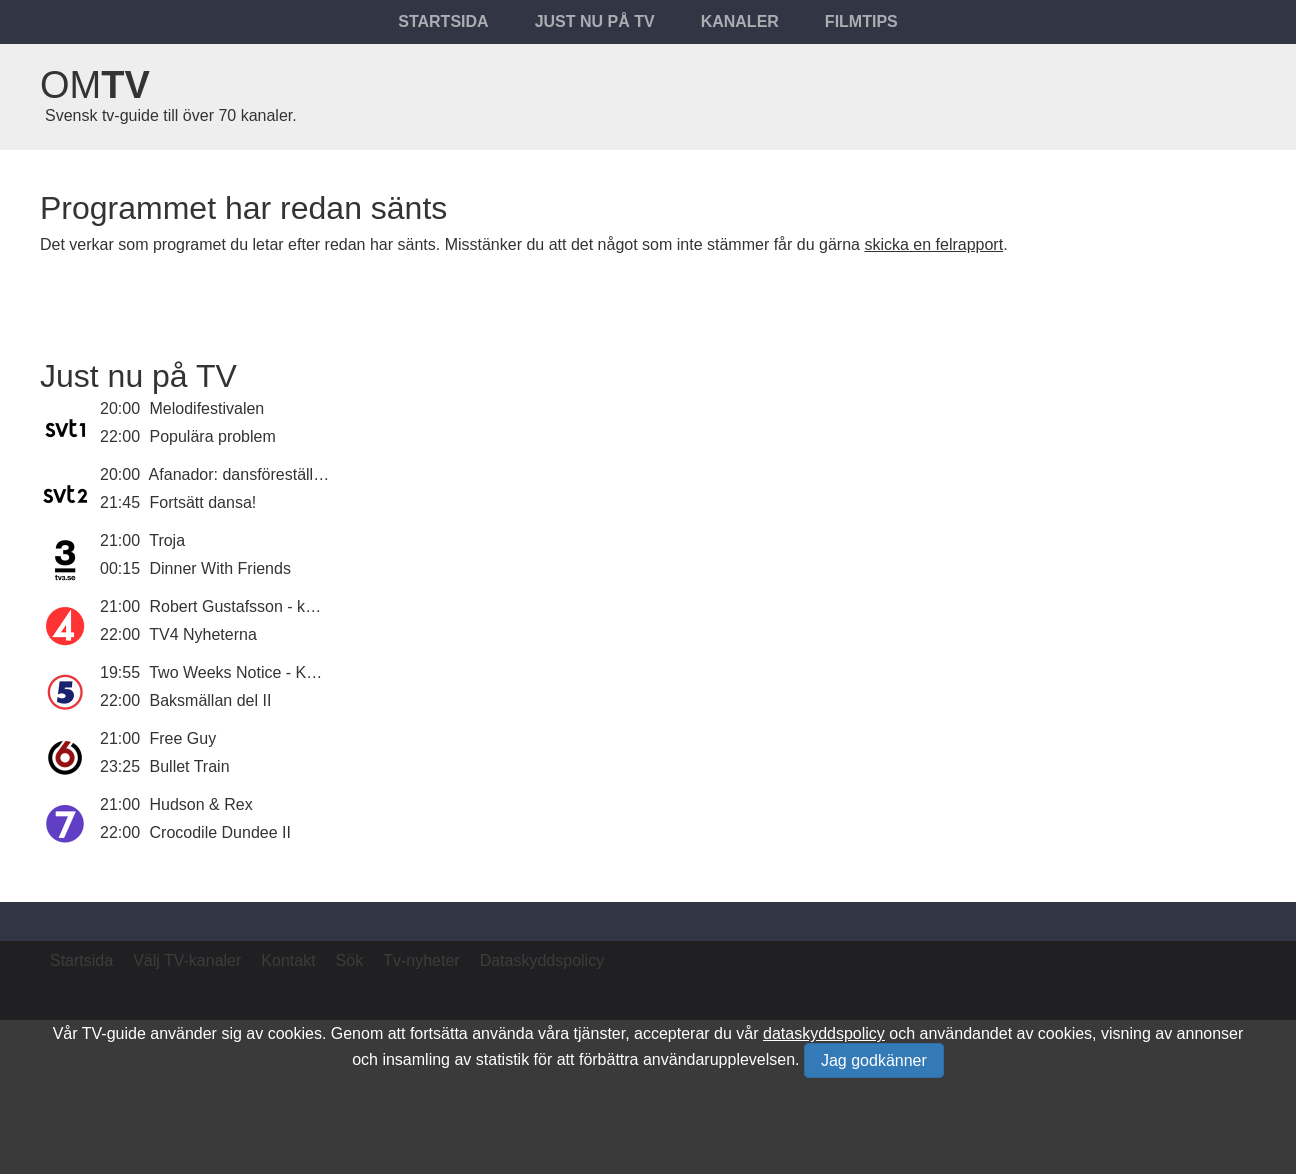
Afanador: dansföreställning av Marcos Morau (310, 474)
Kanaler (740, 21)
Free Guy (183, 738)
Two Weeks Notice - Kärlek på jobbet (280, 672)
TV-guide (114, 1033)
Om (95, 85)
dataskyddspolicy (824, 1033)
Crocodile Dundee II (220, 832)
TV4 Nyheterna (203, 634)
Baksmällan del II (211, 700)
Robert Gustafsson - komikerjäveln (272, 606)
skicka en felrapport (933, 244)
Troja (167, 540)
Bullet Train (190, 766)
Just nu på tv (595, 21)
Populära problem (213, 436)
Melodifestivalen (207, 408)
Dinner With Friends (220, 568)
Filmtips (861, 21)
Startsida (443, 21)
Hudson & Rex (201, 804)
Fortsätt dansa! (203, 502)
